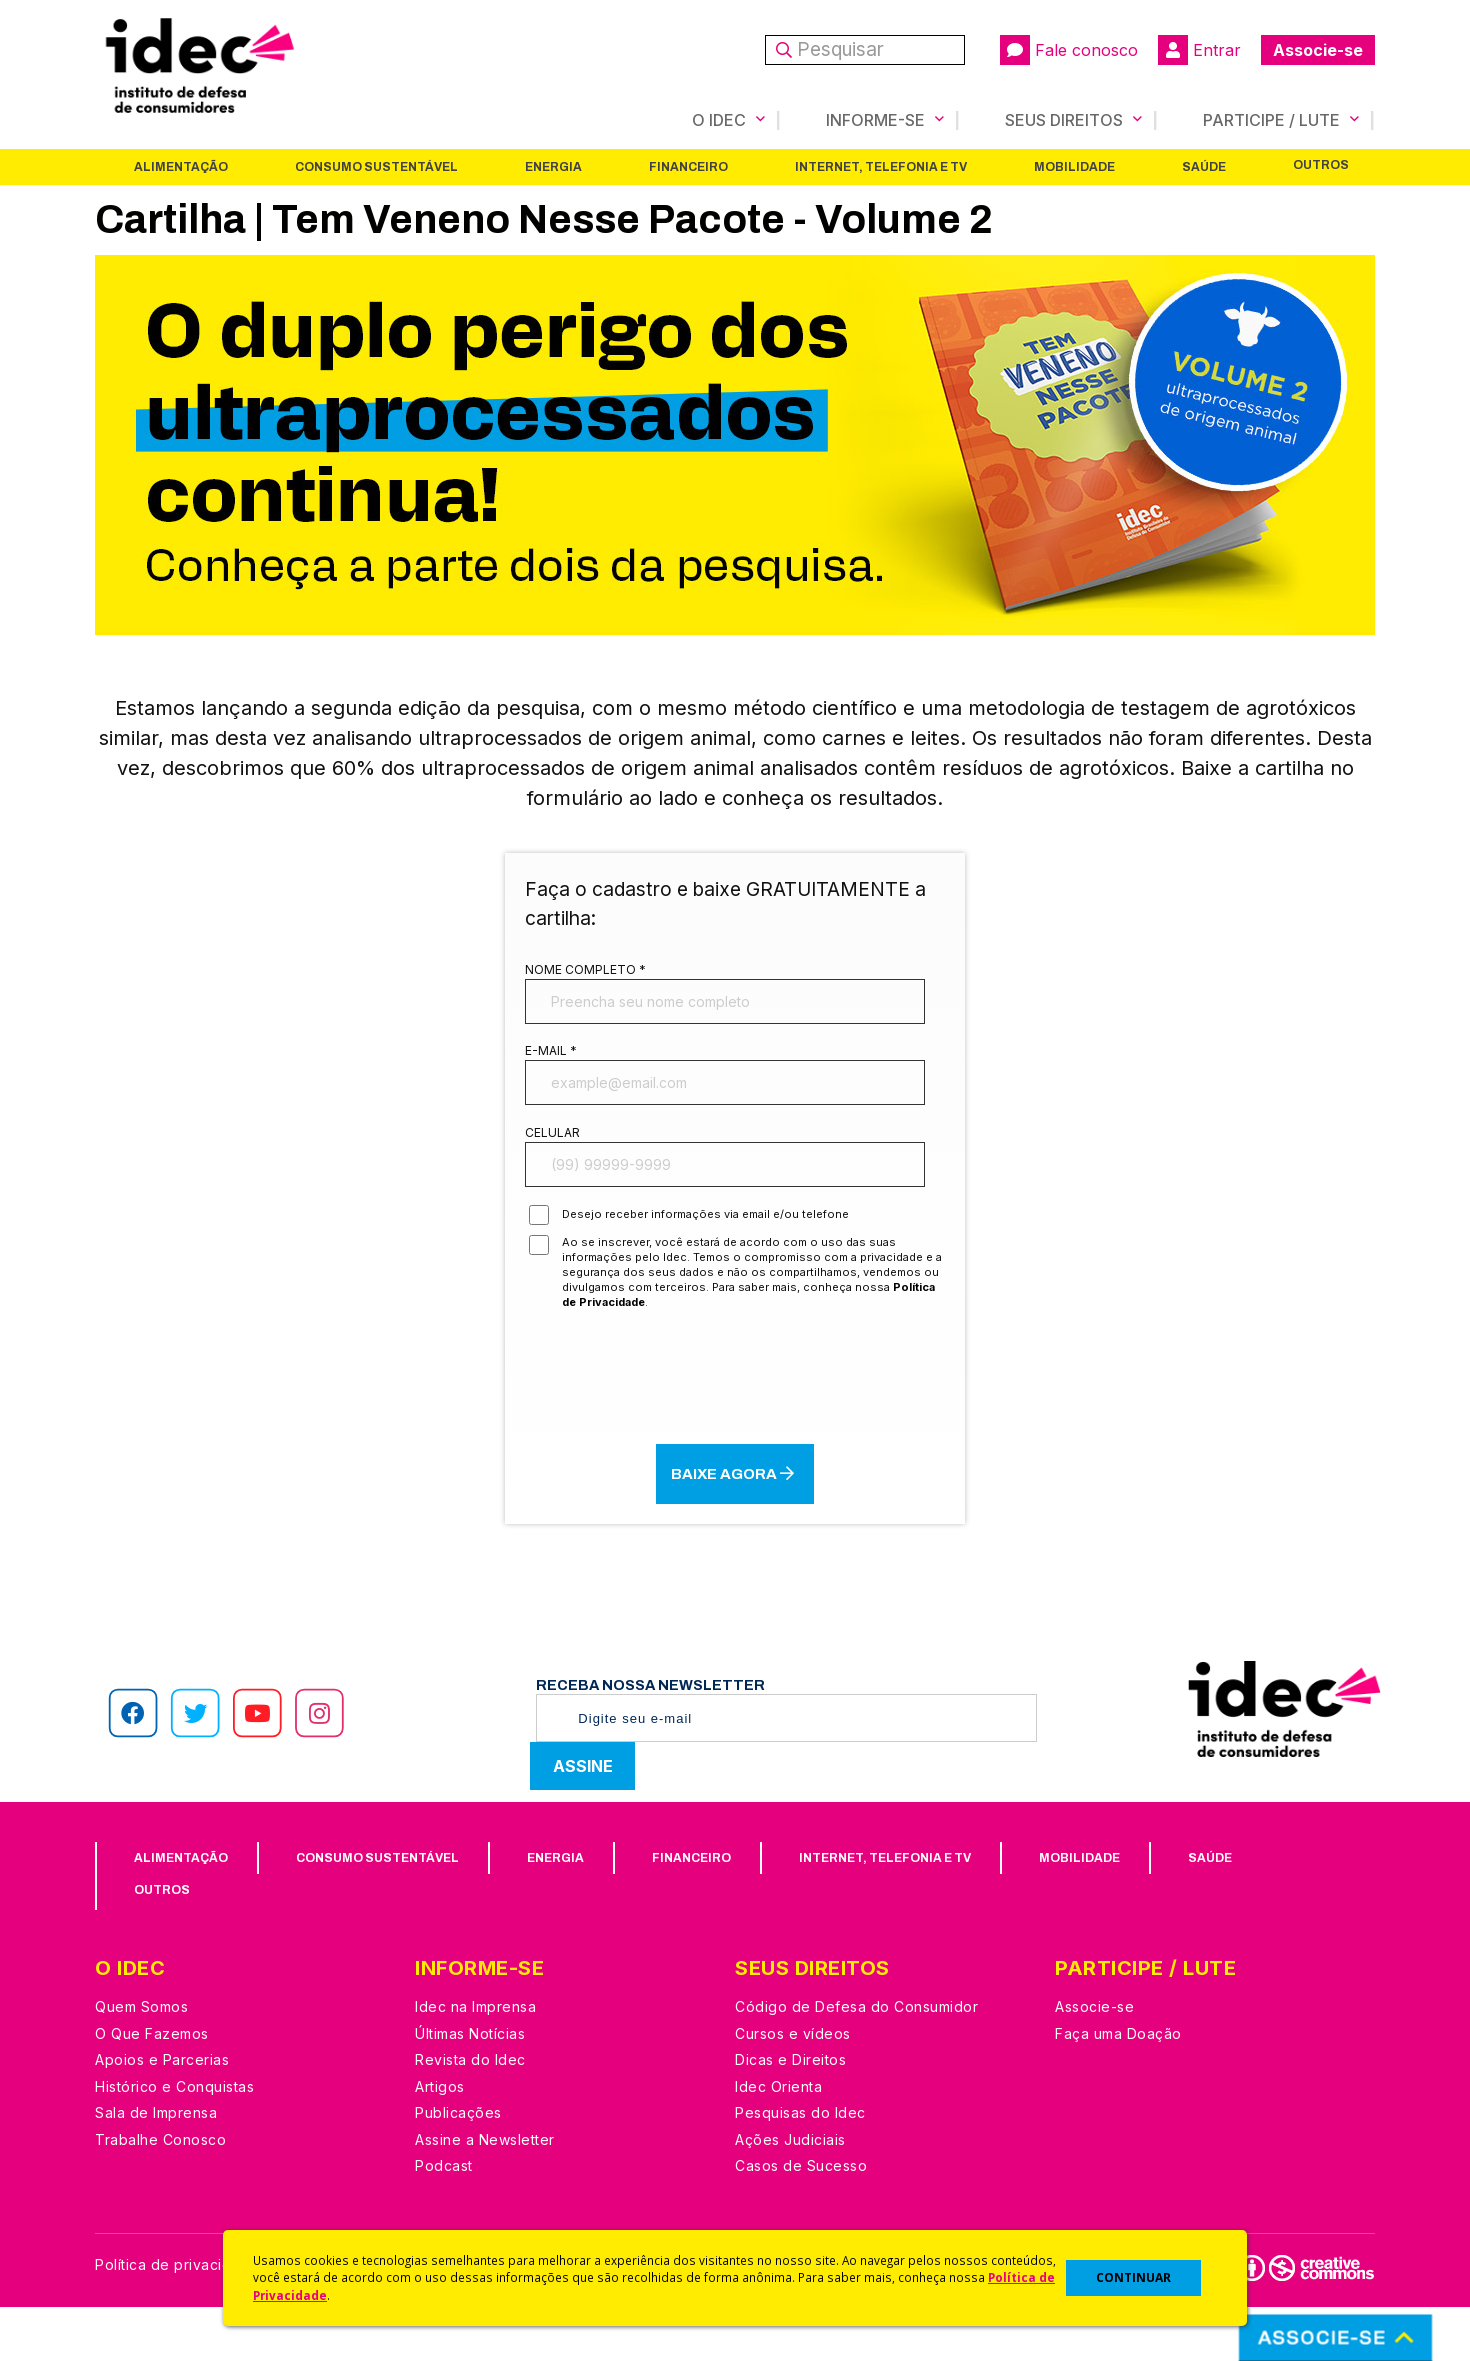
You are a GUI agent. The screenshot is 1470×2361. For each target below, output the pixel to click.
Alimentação (181, 167)
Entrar (1199, 50)
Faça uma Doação (1118, 2087)
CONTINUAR (1133, 2277)
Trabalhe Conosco (160, 2193)
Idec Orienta (778, 2140)
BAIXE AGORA (735, 1527)
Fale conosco (1069, 50)
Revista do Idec (470, 2113)
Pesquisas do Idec (800, 2166)
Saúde (1204, 167)
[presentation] (735, 1429)
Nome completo (585, 973)
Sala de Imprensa (156, 2166)
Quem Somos (141, 2060)
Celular (552, 1169)
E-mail (551, 1071)
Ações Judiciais (790, 2193)
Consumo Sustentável (376, 167)
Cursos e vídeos (793, 2087)
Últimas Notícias (470, 2087)
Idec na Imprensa (475, 2060)
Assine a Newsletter (485, 2193)
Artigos (440, 2140)
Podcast (444, 2219)
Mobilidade (1074, 167)
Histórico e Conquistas (174, 2140)
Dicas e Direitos (790, 2113)
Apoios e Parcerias (162, 2113)
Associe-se (1318, 50)
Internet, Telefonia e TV (881, 167)
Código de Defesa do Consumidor (856, 2060)
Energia (553, 167)
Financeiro (688, 167)
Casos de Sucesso (801, 2219)
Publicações (458, 2166)
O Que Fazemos (152, 2087)
